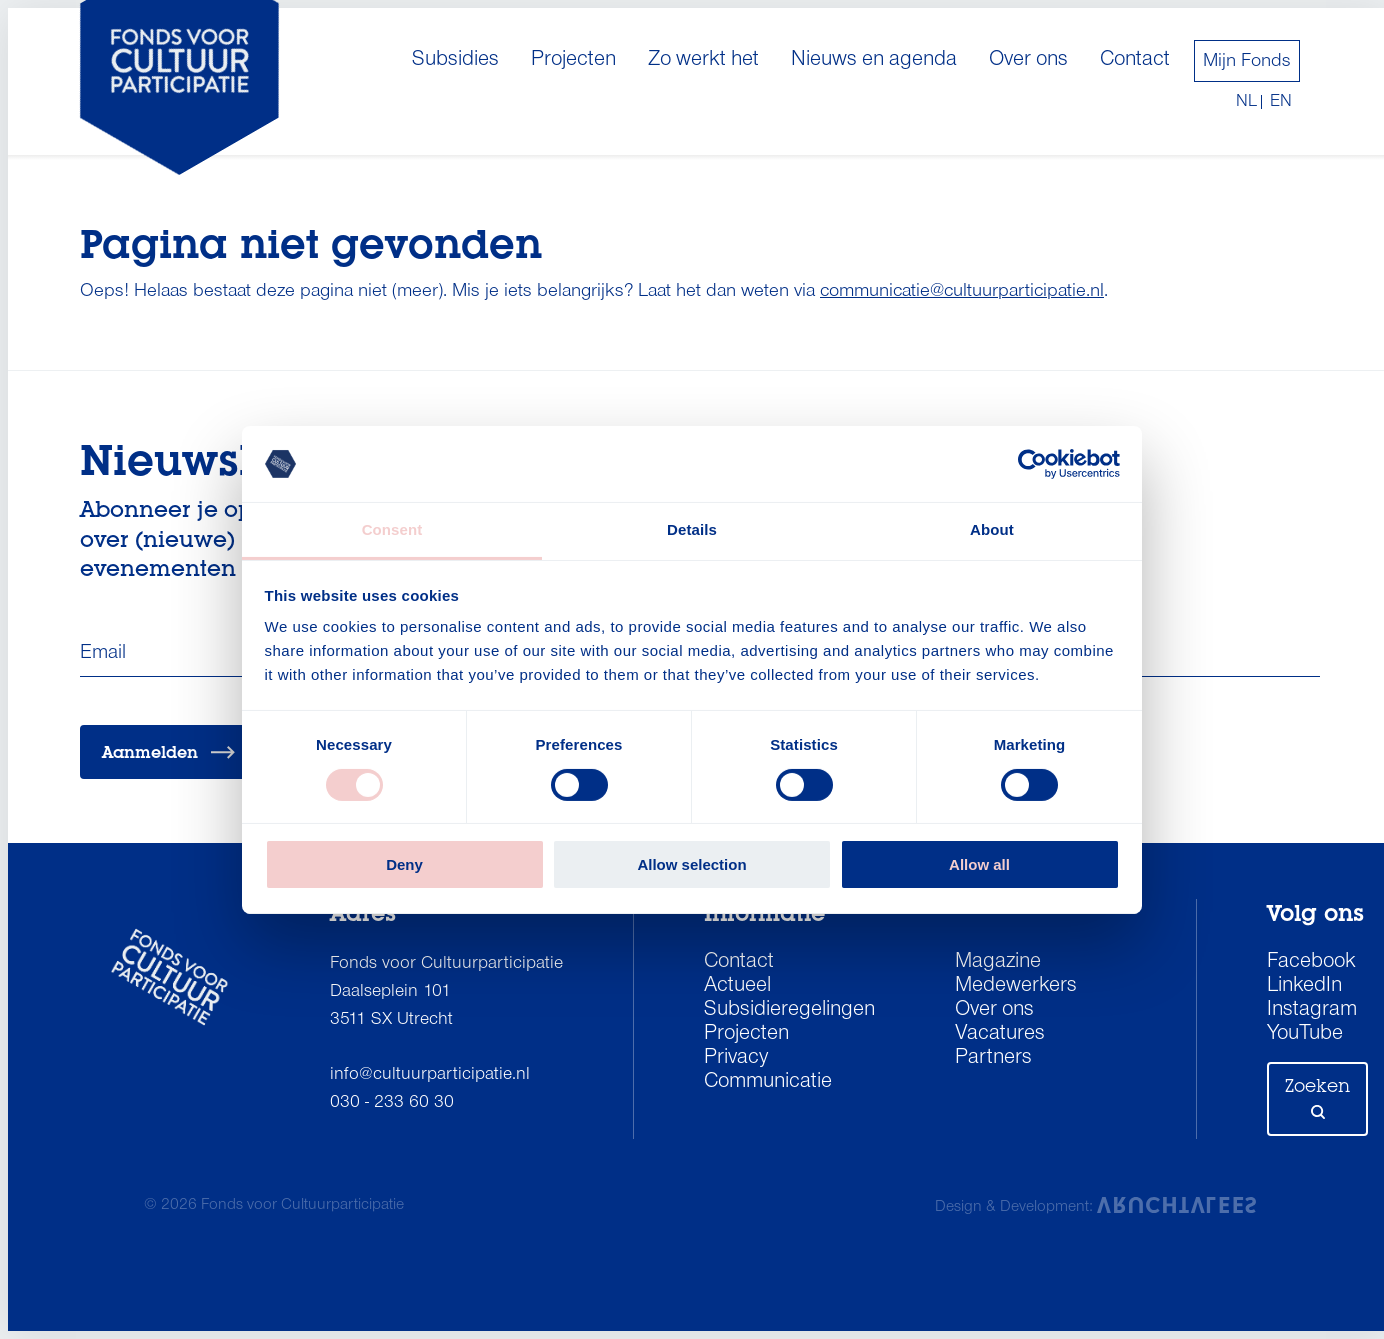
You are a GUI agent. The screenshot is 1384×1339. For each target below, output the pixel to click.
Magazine (998, 962)
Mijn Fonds (1247, 61)
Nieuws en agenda (874, 60)
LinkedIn (1304, 986)
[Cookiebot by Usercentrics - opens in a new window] (1032, 464)
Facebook (1311, 962)
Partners (993, 1058)
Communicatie (768, 1082)
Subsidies (455, 60)
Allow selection (691, 864)
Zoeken (1317, 1097)
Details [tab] (692, 529)
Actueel (737, 986)
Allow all (979, 864)
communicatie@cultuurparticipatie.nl (962, 291)
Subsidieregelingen (789, 1010)
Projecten (573, 60)
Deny (404, 864)
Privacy (736, 1058)
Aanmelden (168, 752)
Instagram (1312, 1010)
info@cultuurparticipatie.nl (430, 1074)
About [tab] (992, 529)
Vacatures (1000, 1034)
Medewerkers (1016, 986)
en (1281, 102)
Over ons (1028, 60)
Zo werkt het (703, 60)
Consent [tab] (392, 529)
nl (1246, 102)
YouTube (1305, 1034)
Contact (1135, 60)
